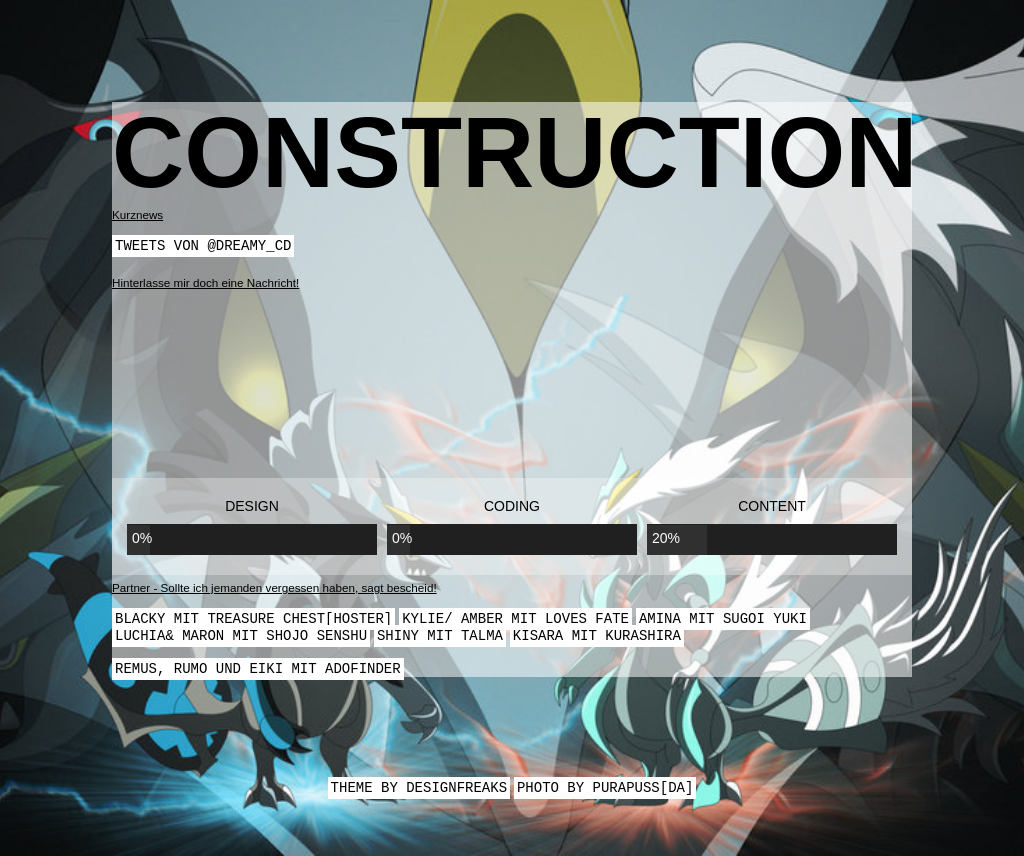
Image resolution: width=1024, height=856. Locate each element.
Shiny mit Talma (440, 640)
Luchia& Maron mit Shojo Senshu (241, 640)
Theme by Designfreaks (419, 796)
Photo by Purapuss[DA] (605, 796)
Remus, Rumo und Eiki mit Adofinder (258, 675)
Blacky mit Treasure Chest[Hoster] (253, 621)
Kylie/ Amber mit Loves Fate (515, 621)
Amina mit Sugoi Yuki (723, 621)
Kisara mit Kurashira (597, 640)
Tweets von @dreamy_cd (203, 246)
